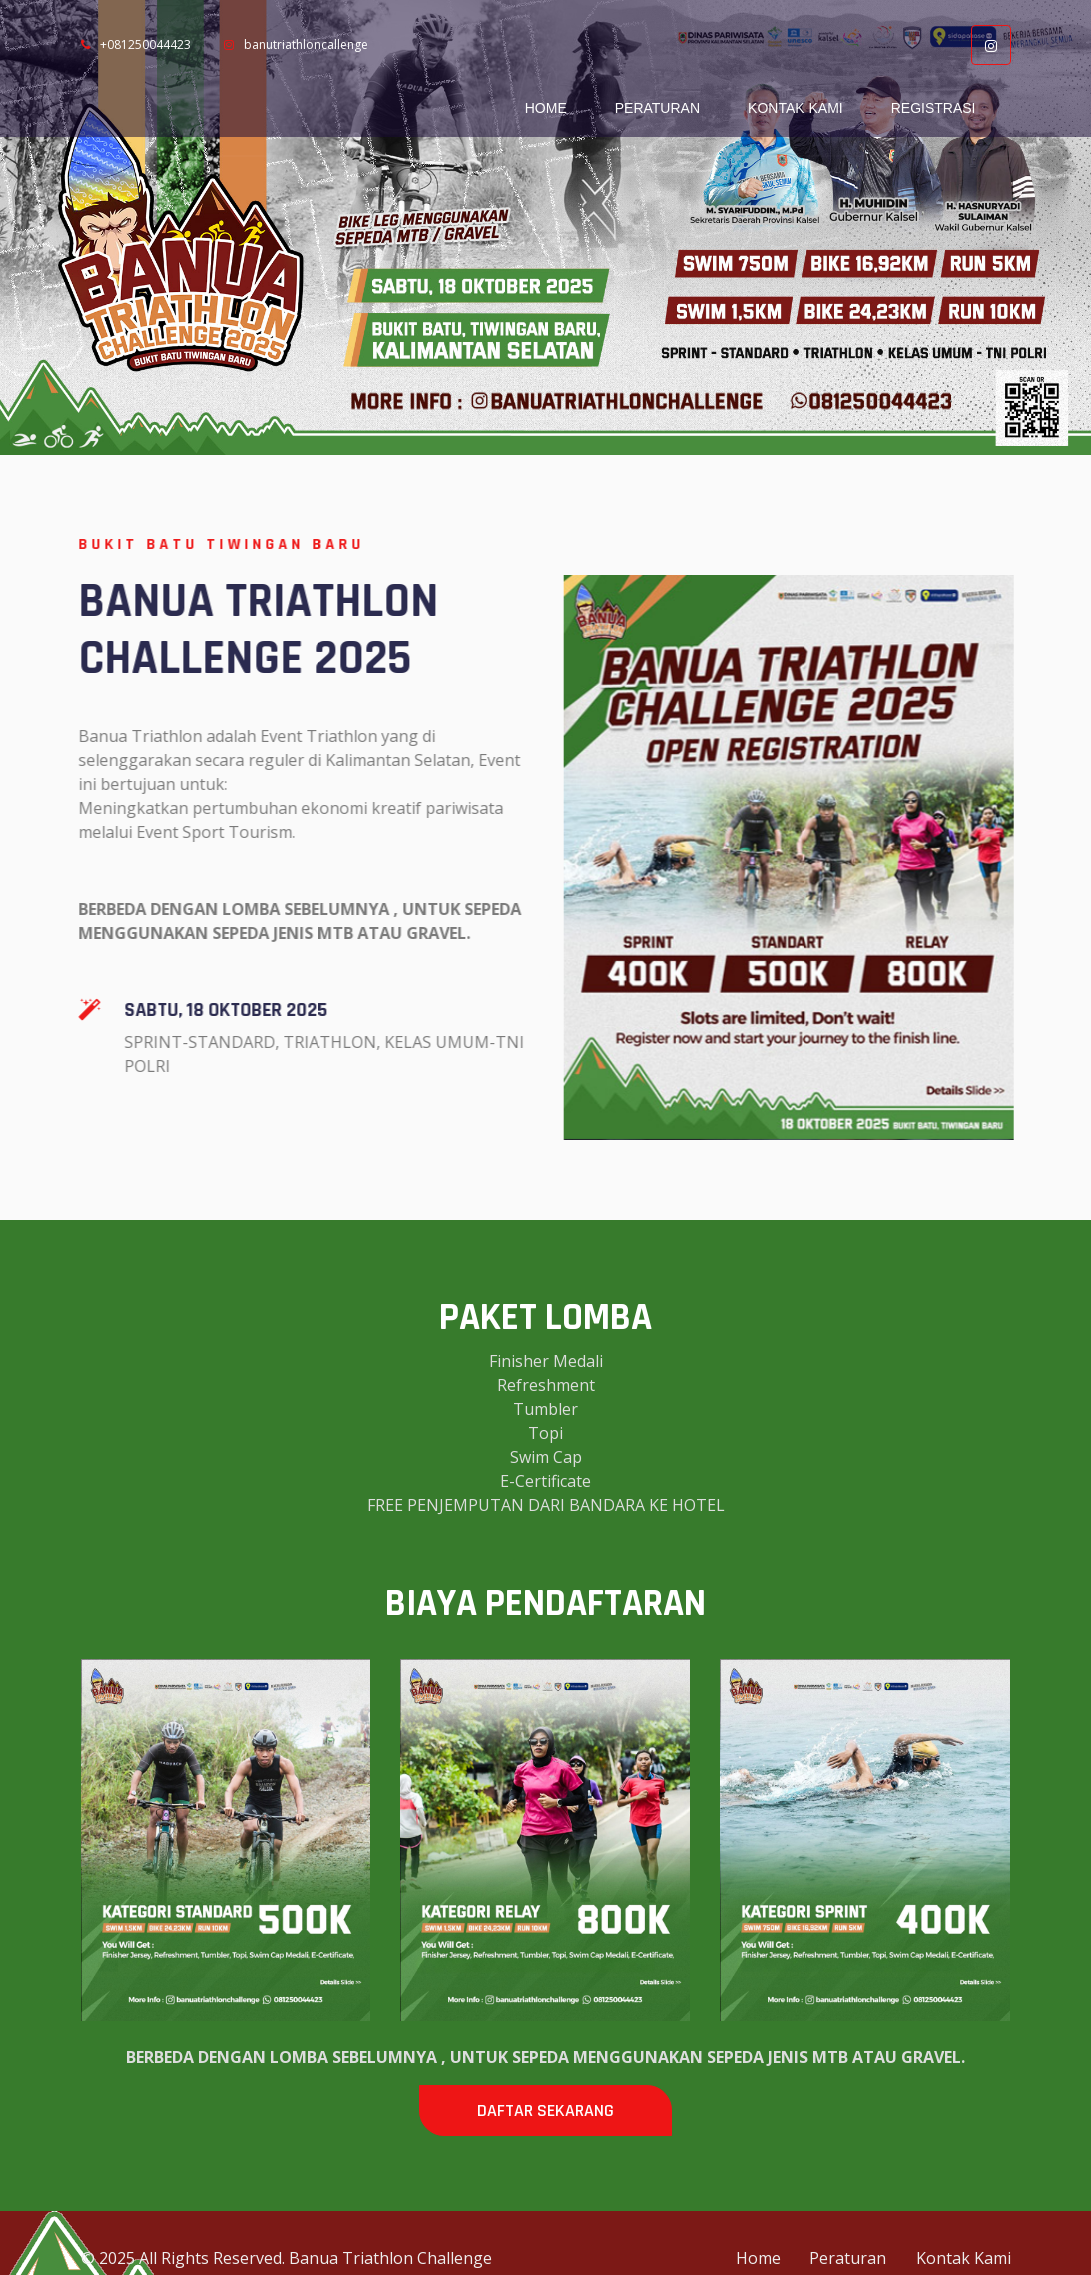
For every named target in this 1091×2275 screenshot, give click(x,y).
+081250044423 (136, 44)
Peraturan (657, 108)
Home (546, 108)
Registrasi (933, 108)
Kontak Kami (795, 108)
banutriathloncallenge (296, 44)
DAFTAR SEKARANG (545, 2110)
